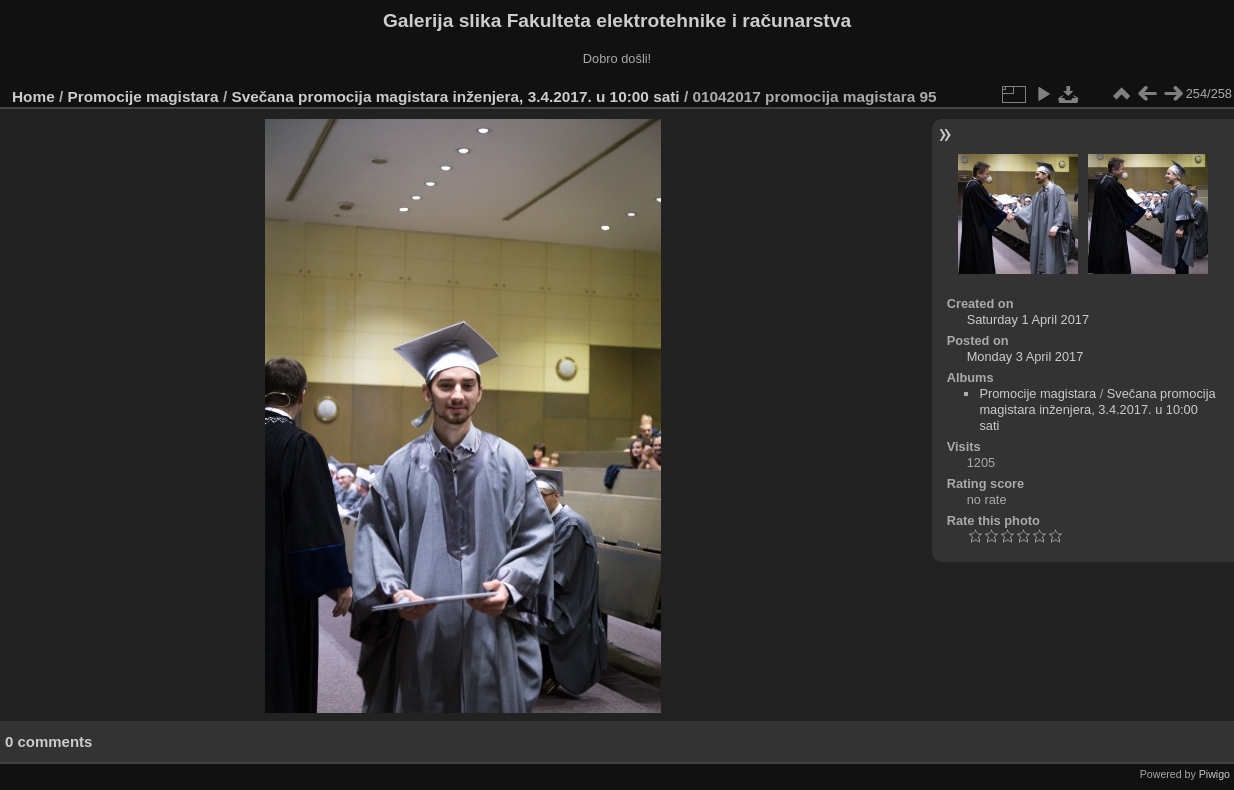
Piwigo (1214, 774)
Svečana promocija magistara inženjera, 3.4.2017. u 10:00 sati (455, 96)
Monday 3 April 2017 (1025, 356)
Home (33, 96)
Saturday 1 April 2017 (1028, 319)
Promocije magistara (143, 96)
